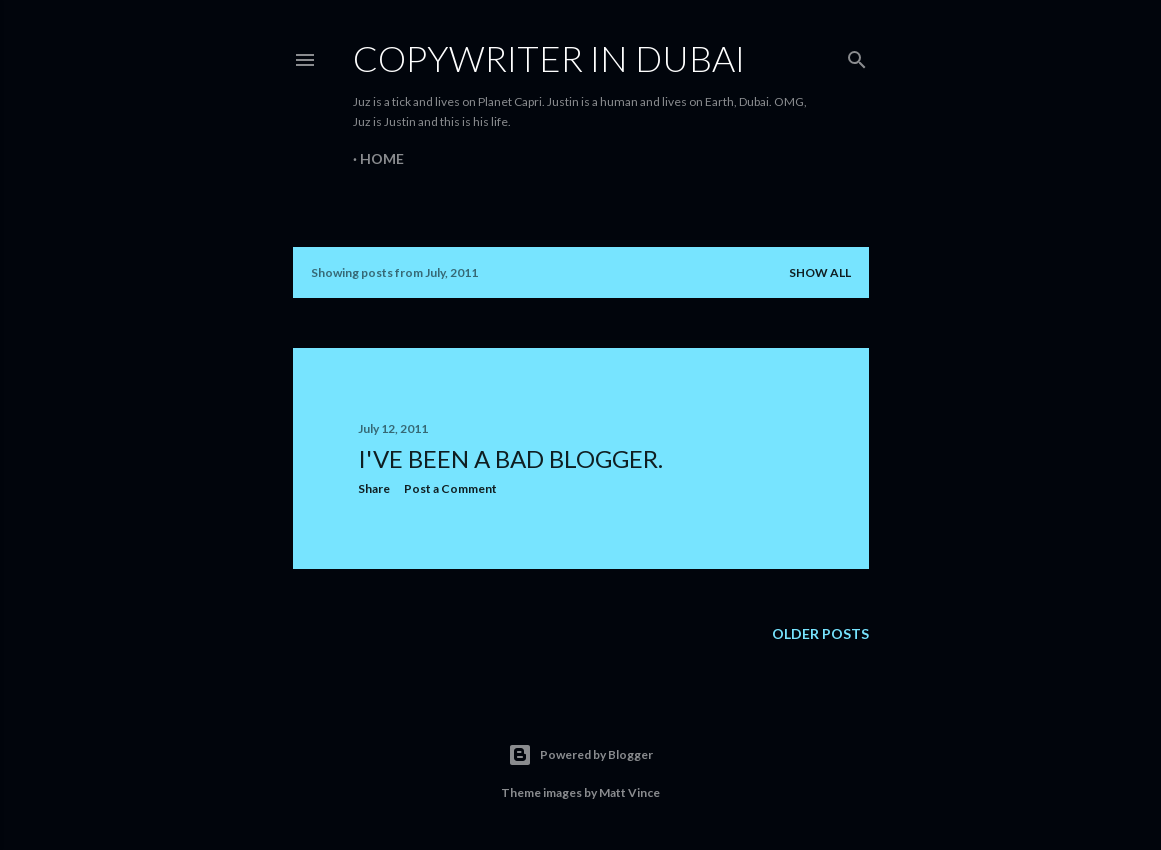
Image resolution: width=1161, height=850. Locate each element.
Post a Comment (450, 488)
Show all (820, 272)
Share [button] (374, 488)
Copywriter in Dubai (549, 58)
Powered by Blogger (580, 755)
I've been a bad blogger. (510, 458)
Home (382, 158)
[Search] (857, 55)
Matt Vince (629, 792)
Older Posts (820, 633)
